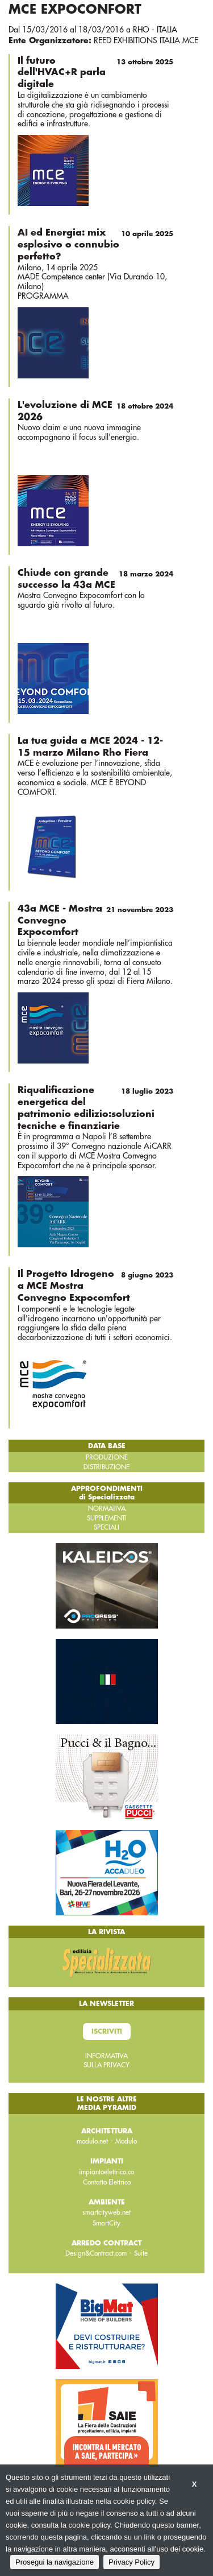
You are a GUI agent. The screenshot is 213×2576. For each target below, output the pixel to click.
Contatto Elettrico (107, 2182)
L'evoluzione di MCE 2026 (95, 410)
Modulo (126, 2141)
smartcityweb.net (106, 2212)
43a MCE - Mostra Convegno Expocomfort (95, 920)
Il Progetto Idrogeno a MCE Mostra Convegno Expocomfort (95, 1285)
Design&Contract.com (96, 2253)
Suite (141, 2253)
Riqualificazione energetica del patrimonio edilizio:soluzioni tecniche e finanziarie (95, 1107)
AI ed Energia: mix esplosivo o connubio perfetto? (95, 244)
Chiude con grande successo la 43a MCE (95, 578)
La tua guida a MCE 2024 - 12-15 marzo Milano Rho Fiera (90, 746)
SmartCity (106, 2223)
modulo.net (92, 2141)
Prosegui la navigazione (54, 2562)
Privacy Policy (131, 2562)
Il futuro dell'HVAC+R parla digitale (95, 72)
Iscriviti (106, 2031)
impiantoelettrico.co (106, 2172)
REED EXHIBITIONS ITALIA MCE (146, 40)
